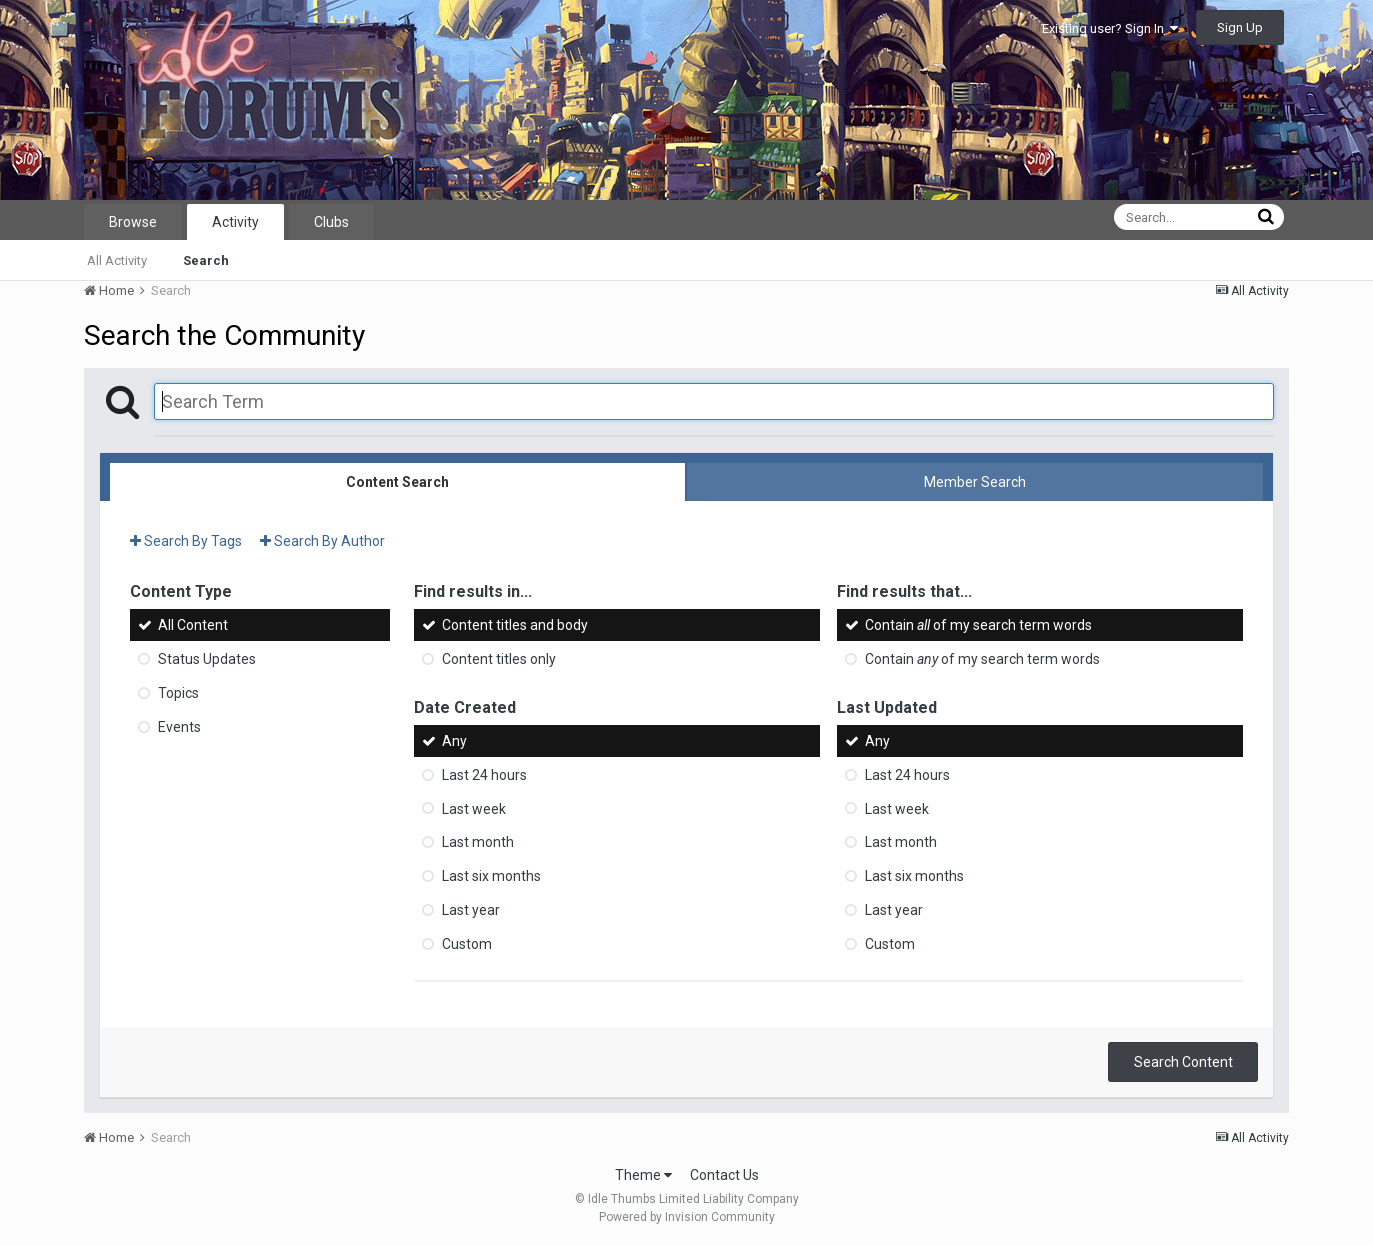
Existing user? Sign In (1110, 28)
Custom (467, 944)
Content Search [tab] (397, 482)
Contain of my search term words (978, 625)
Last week (474, 808)
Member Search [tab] (975, 482)
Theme (643, 1175)
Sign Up (1240, 27)
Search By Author (322, 541)
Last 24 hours (484, 775)
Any (454, 741)
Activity (235, 222)
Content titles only (499, 659)
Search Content (1183, 1062)
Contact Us (724, 1175)
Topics (178, 693)
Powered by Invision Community (687, 1217)
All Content (193, 625)
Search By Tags (186, 541)
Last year (471, 910)
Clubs (331, 222)
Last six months (491, 876)
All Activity (117, 260)
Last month (478, 842)
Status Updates (207, 659)
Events (179, 727)
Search (206, 260)
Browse (133, 222)
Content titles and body (515, 625)
